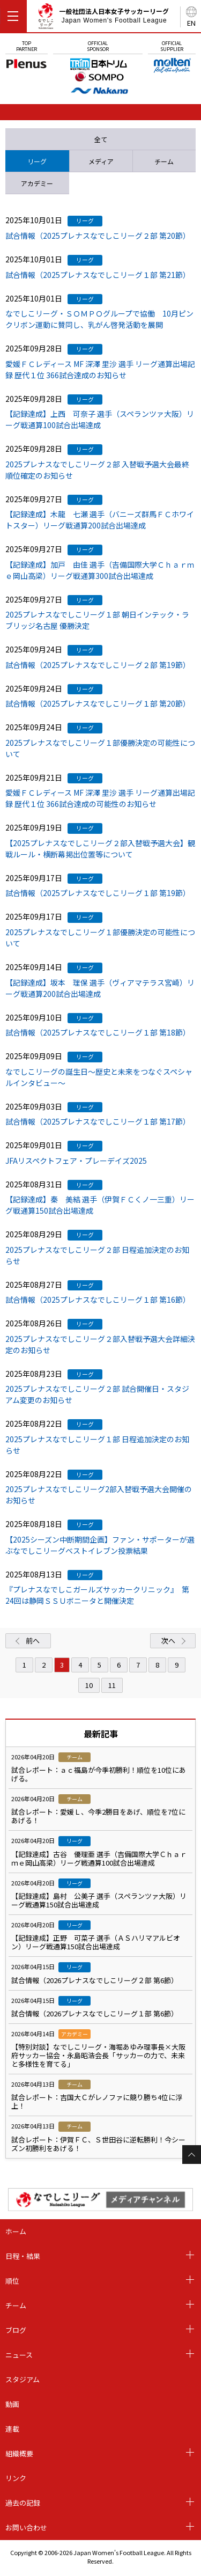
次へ (168, 1640)
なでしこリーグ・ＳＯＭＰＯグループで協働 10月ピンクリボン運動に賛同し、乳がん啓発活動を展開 (99, 319)
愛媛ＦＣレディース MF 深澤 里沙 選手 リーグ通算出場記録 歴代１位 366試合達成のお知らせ (100, 369)
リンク (15, 2478)
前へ (33, 1640)
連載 (12, 2429)
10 (89, 1685)
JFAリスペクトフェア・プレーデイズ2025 (76, 1160)
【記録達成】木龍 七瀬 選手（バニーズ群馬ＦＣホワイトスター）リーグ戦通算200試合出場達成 (99, 520)
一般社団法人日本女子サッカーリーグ (103, 18)
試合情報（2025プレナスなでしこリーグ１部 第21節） (97, 274)
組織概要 (19, 2453)
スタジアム (22, 2379)
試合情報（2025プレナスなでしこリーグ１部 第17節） (97, 1121)
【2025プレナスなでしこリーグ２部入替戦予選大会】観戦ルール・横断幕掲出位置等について (100, 849)
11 (112, 1685)
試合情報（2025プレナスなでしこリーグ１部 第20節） (97, 703)
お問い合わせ (26, 2527)
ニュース (19, 2355)
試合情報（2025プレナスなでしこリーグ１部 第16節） (97, 1299)
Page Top (191, 2154)
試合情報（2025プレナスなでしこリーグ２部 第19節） (97, 664)
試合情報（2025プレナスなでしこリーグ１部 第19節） (97, 892)
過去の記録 (22, 2503)
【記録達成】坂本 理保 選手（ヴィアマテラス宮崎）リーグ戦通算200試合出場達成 (100, 988)
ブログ (15, 2330)
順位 (12, 2281)
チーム (15, 2305)
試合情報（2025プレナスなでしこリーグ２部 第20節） (97, 235)
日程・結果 (22, 2256)
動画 (12, 2404)
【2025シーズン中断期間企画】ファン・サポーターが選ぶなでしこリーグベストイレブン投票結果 (100, 1545)
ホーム (15, 2231)
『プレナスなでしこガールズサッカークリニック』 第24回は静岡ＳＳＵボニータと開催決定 (97, 1595)
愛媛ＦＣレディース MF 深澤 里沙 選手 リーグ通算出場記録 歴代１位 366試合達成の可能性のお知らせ (100, 798)
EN (191, 23)
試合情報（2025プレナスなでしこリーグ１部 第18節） (97, 1032)
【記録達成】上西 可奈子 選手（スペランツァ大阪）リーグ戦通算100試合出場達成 (99, 419)
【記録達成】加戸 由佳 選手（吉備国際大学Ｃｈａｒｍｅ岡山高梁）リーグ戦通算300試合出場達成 (100, 570)
